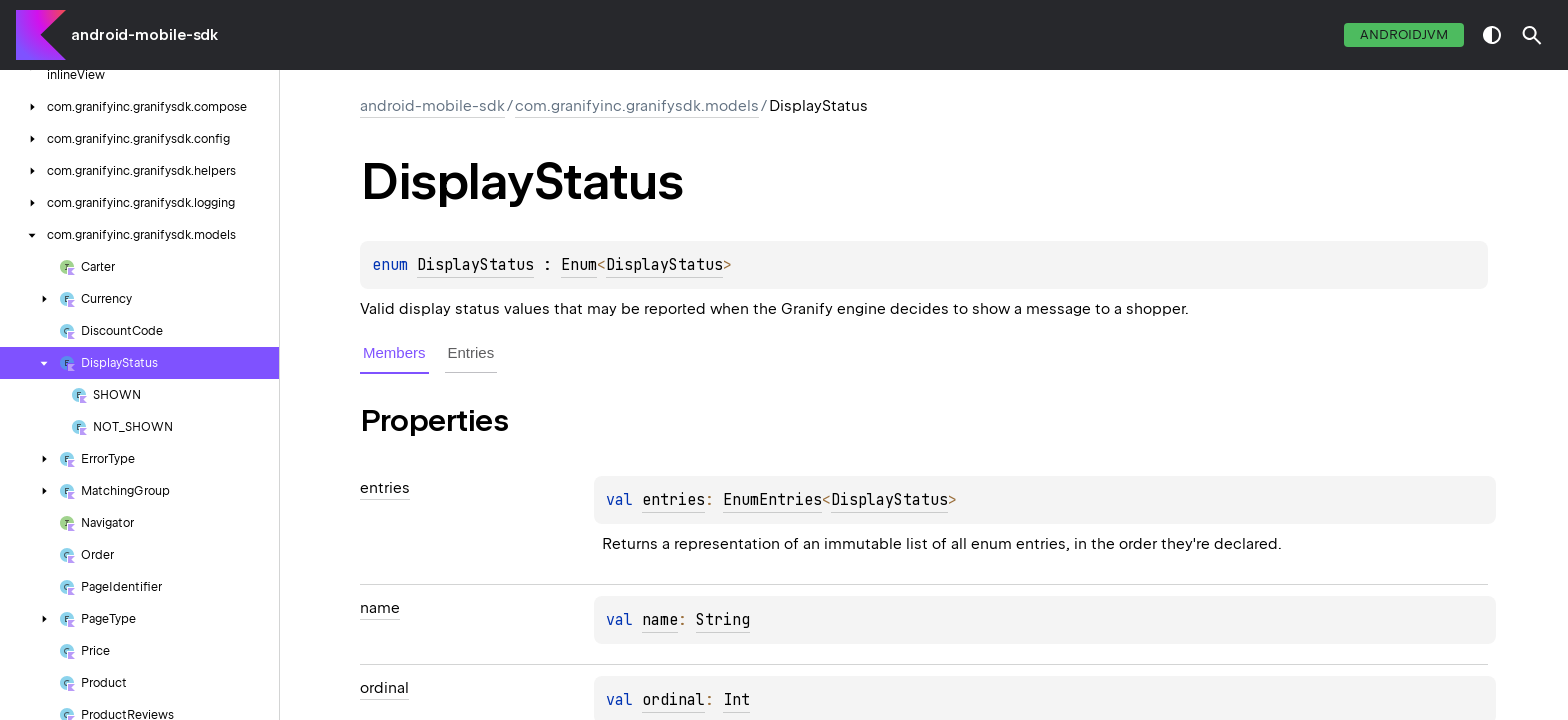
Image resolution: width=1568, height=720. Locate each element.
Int (736, 700)
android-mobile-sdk (144, 35)
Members (394, 352)
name (660, 620)
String (723, 620)
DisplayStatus (475, 265)
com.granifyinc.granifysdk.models (637, 106)
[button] (1532, 35)
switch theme (1492, 35)
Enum (579, 265)
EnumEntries (772, 500)
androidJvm (1404, 34)
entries (673, 500)
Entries (471, 352)
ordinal (673, 700)
